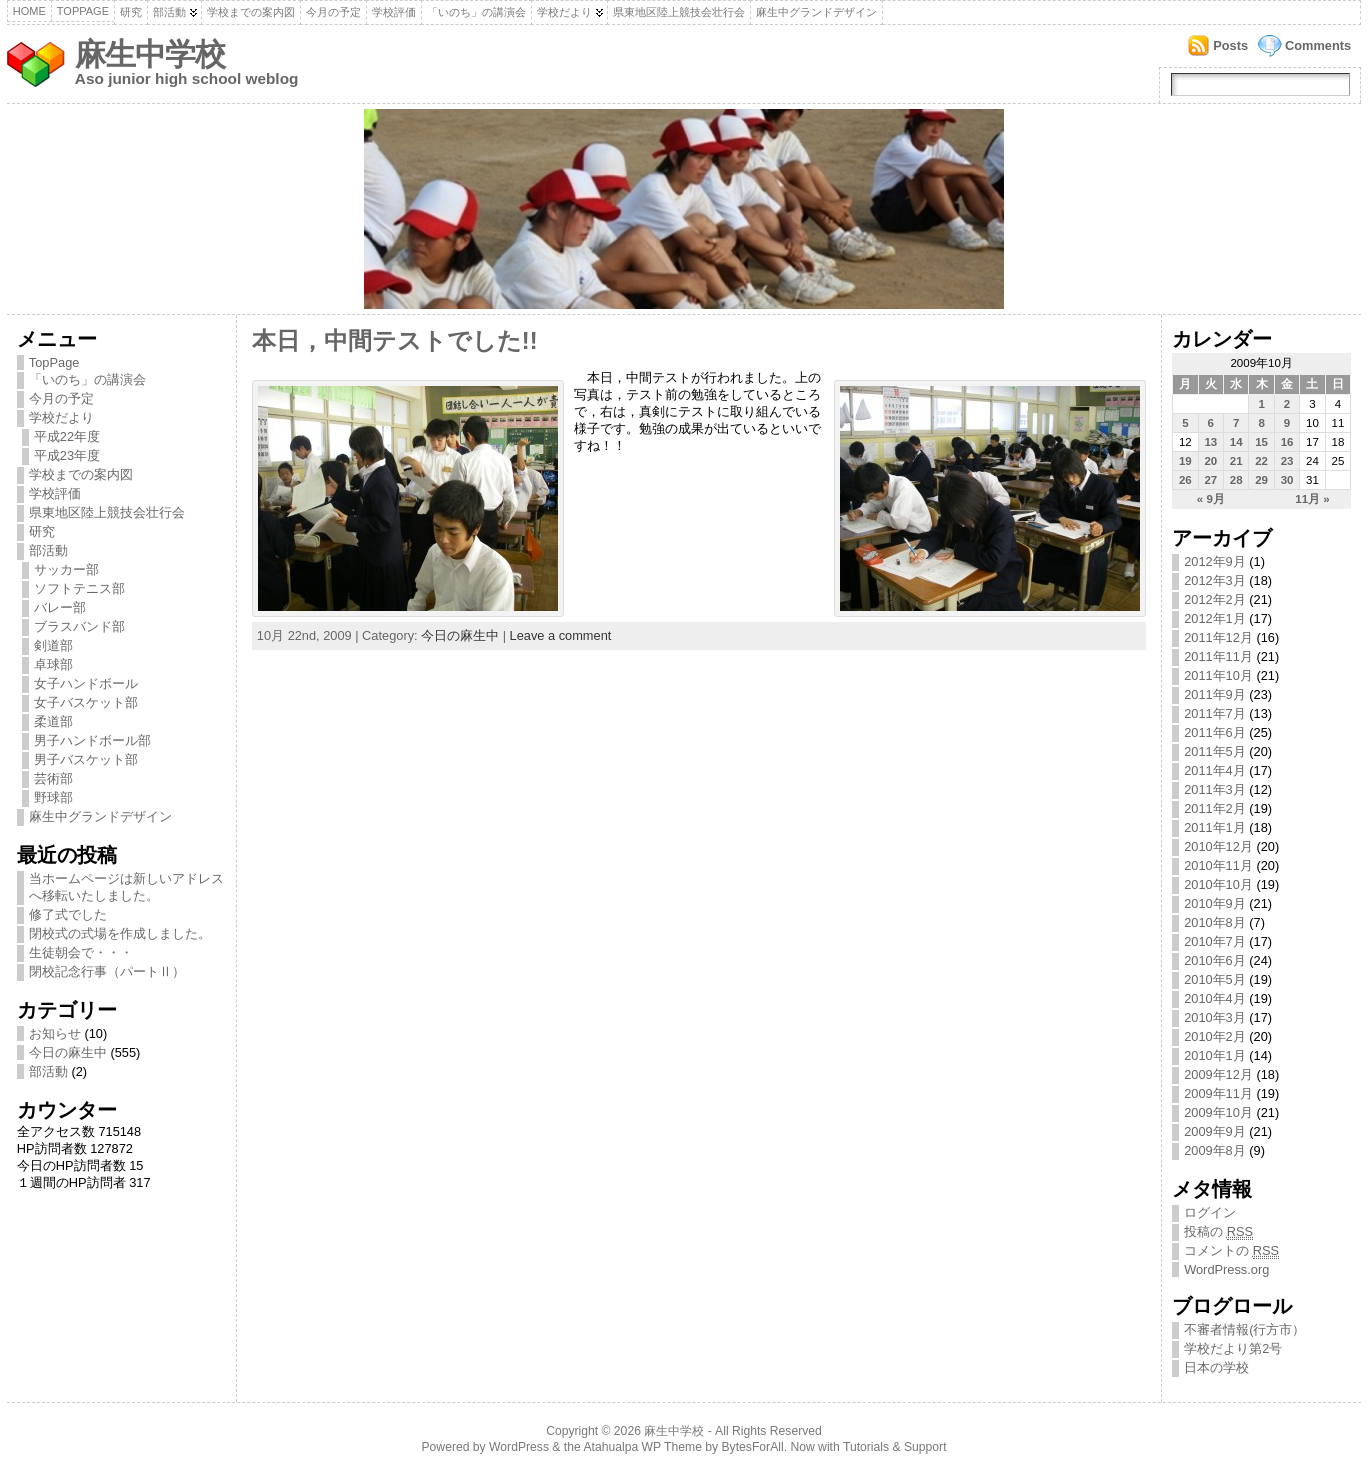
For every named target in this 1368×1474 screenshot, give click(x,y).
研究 (131, 12)
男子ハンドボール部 (92, 740)
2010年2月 (1215, 1036)
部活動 (169, 12)
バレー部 (60, 607)
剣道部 (53, 645)
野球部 (53, 797)
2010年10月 (1218, 884)
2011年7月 (1215, 713)
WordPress (519, 1447)
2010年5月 (1215, 979)
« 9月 (1211, 499)
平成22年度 (67, 436)
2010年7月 (1215, 941)
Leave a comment (561, 635)
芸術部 (53, 778)
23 (1287, 461)
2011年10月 (1218, 675)
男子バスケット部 (86, 759)
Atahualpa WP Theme (642, 1447)
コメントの (1231, 1251)
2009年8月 (1215, 1150)
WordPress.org (1226, 1269)
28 (1236, 480)
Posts (1230, 45)
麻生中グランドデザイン (816, 12)
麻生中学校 (150, 54)
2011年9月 (1215, 694)
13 (1210, 442)
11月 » (1312, 499)
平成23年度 (67, 455)
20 (1210, 461)
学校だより (564, 12)
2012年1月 (1215, 618)
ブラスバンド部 (79, 626)
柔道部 (53, 721)
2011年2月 (1215, 808)
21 (1236, 461)
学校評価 (394, 12)
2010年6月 (1215, 960)
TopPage (83, 11)
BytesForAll (753, 1447)
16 (1287, 442)
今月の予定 (333, 12)
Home (29, 11)
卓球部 (53, 664)
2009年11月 (1218, 1093)
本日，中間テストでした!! (395, 341)
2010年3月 (1215, 1017)
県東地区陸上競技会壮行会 (679, 12)
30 (1287, 480)
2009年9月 (1215, 1131)
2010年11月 (1218, 865)
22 (1261, 461)
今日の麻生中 (68, 1052)
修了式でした (68, 914)
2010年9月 (1215, 903)
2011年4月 (1215, 770)
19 (1185, 461)
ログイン (1210, 1212)
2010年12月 (1218, 846)
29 (1261, 480)
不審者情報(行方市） (1244, 1329)
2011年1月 (1215, 827)
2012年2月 (1215, 599)
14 (1236, 442)
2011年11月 (1218, 656)
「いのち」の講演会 (476, 12)
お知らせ (55, 1033)
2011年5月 (1215, 751)
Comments (1318, 45)
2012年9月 (1215, 561)
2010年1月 (1215, 1055)
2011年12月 (1218, 637)
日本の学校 (1216, 1367)
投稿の (1218, 1232)
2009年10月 (1218, 1112)
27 (1210, 480)
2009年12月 (1218, 1074)
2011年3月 (1215, 789)
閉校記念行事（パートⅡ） (107, 971)
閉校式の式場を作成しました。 (120, 933)
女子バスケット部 (86, 702)
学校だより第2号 (1233, 1348)
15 (1261, 442)
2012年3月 (1215, 580)
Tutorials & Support (895, 1447)
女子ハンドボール (86, 683)
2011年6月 (1215, 732)
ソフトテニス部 (79, 588)
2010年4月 (1215, 998)
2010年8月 (1215, 922)
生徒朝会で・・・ (81, 952)
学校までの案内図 (251, 12)
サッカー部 (66, 569)
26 (1185, 480)
